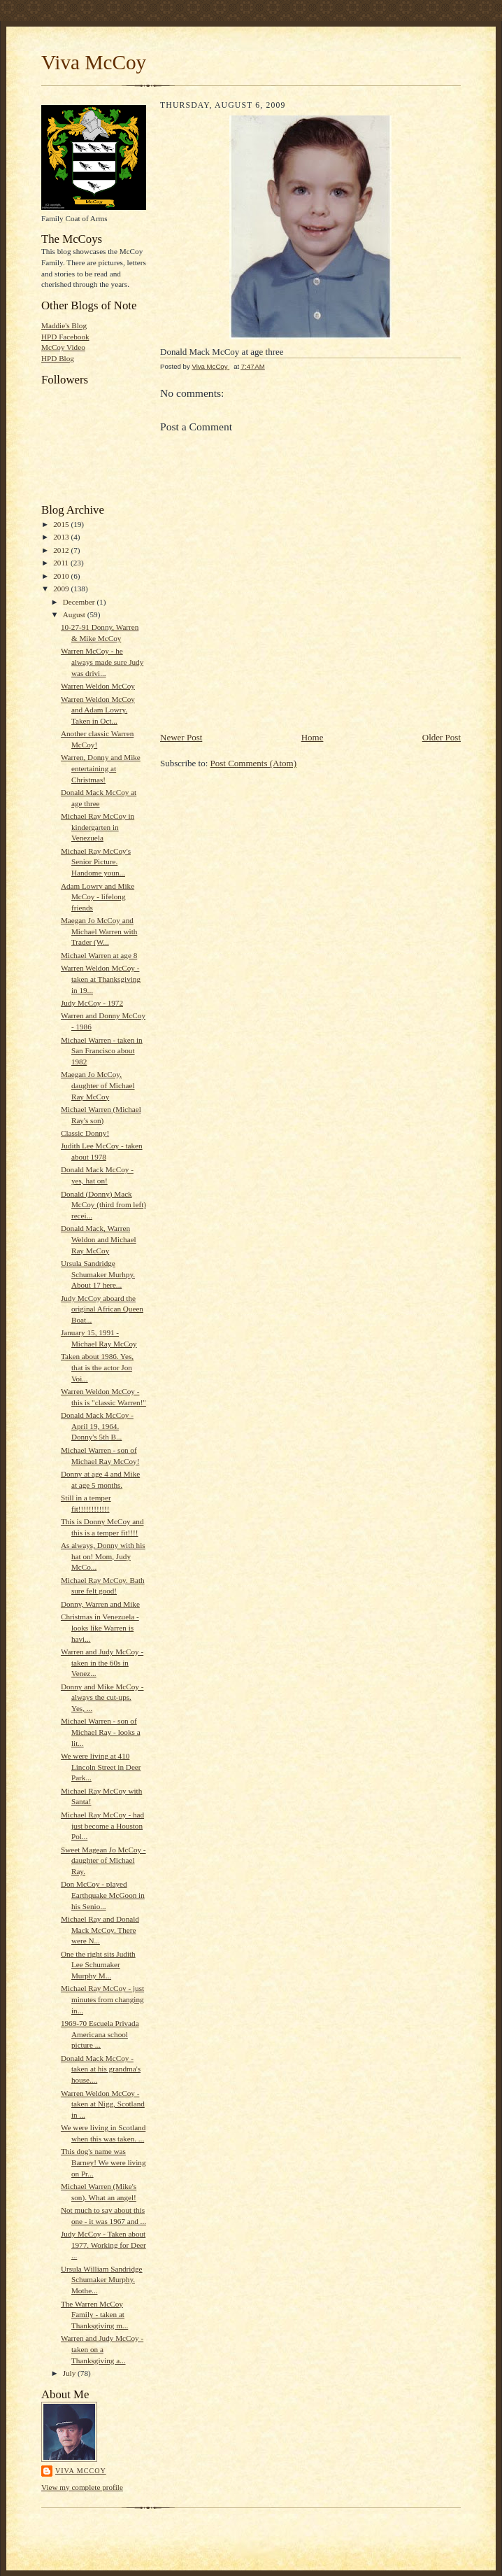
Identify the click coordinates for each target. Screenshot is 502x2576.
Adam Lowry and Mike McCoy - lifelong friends (97, 897)
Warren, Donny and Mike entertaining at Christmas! (101, 768)
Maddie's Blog (64, 325)
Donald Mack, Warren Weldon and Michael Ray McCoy (98, 1239)
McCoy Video (63, 347)
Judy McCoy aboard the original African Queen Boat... (102, 1309)
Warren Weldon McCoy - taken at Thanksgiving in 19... (101, 979)
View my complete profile (82, 2487)
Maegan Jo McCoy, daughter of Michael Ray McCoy (98, 1085)
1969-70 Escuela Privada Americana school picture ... (100, 2034)
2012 (62, 550)
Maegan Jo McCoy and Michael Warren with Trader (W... (99, 931)
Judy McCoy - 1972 (92, 1003)
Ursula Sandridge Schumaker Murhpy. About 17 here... (98, 1274)
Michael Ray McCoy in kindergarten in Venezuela (97, 827)
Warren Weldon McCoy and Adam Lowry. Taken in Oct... (98, 710)
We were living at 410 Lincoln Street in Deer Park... (101, 1767)
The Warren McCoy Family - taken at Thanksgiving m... (94, 2315)
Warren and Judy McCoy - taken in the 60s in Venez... (102, 1662)
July (70, 2373)
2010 (62, 576)
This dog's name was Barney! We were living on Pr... (103, 2162)
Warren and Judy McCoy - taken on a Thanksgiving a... (102, 2349)
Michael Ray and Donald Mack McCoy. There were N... (100, 1930)
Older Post (441, 737)
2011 (62, 562)
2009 (62, 588)
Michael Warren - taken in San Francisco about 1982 (102, 1051)
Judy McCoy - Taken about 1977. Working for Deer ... (103, 2245)
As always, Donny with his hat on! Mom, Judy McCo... (103, 1556)
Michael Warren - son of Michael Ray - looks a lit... (101, 1732)
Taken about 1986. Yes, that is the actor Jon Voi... (97, 1367)
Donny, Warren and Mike (100, 1604)
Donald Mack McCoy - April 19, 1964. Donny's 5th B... (97, 1426)
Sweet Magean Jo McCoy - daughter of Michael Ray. (103, 1860)
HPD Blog (57, 358)
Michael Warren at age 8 (99, 955)
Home (312, 737)
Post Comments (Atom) (253, 763)
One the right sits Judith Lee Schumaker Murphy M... (98, 1965)
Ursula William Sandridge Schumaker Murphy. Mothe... (102, 2280)
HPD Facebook (65, 336)
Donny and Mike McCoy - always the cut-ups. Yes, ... (102, 1697)
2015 (62, 524)
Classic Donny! (85, 1133)
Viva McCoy (93, 62)
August (75, 614)
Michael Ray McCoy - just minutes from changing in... (102, 1999)
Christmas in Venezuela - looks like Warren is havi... (100, 1627)
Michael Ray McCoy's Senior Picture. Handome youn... (96, 862)
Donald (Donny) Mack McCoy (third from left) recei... (103, 1205)
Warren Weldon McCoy (98, 686)
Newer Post (181, 737)
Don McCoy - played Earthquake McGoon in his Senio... (103, 1895)
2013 (62, 537)
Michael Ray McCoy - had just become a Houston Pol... (102, 1825)
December (80, 602)
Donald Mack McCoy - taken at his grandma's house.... (101, 2069)
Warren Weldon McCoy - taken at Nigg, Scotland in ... (103, 2104)
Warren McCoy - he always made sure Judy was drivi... (102, 662)
